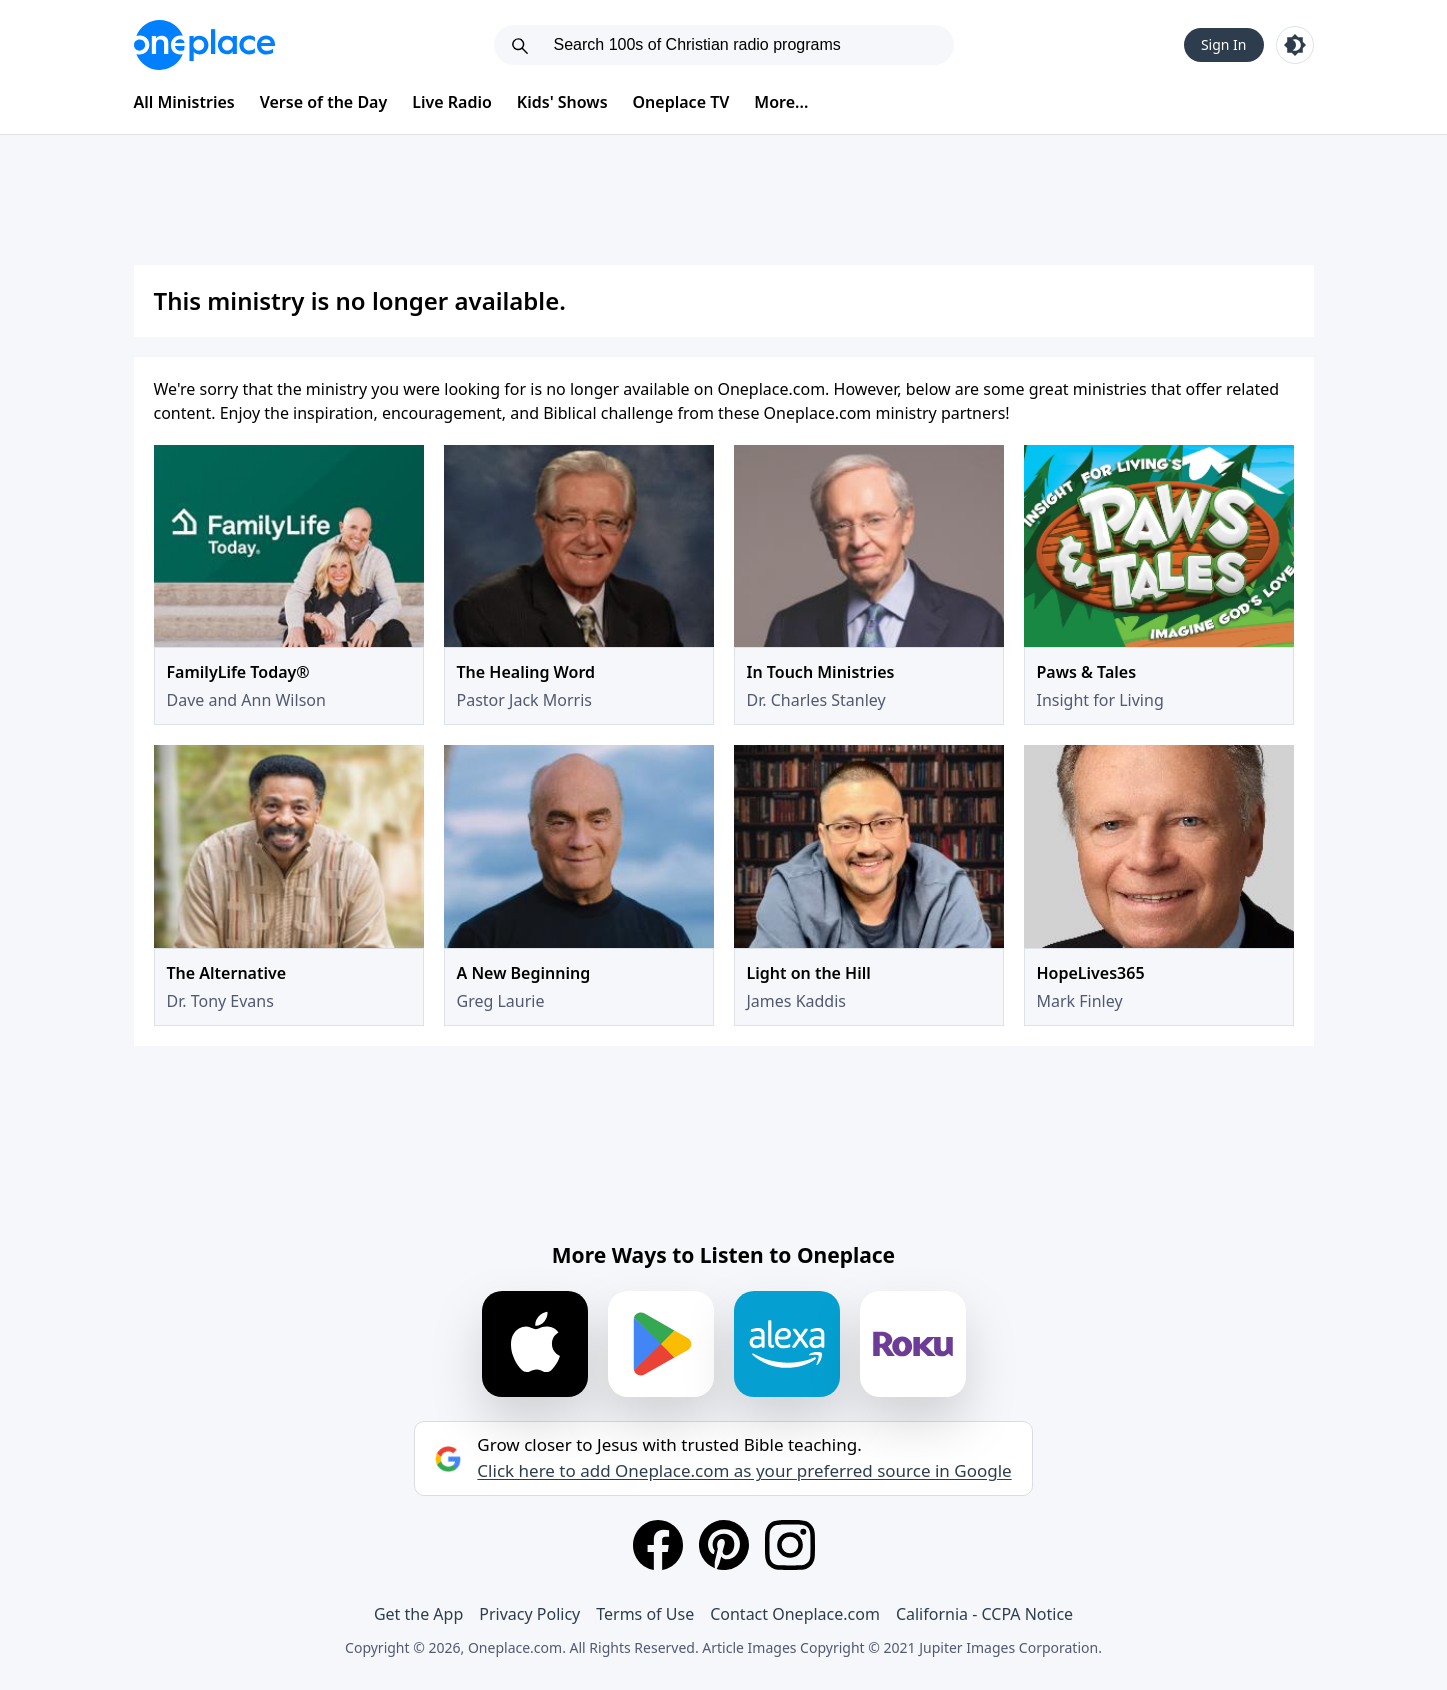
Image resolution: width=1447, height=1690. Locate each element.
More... (781, 102)
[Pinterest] (724, 1545)
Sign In (1224, 44)
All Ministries (184, 102)
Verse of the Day (324, 102)
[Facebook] (658, 1545)
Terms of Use (645, 1614)
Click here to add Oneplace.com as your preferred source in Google (744, 1471)
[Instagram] (790, 1545)
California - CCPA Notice (984, 1614)
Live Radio (452, 102)
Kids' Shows (562, 102)
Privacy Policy (529, 1614)
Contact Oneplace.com (795, 1614)
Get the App (418, 1614)
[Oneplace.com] (204, 45)
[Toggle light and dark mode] (1295, 45)
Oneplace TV (681, 102)
